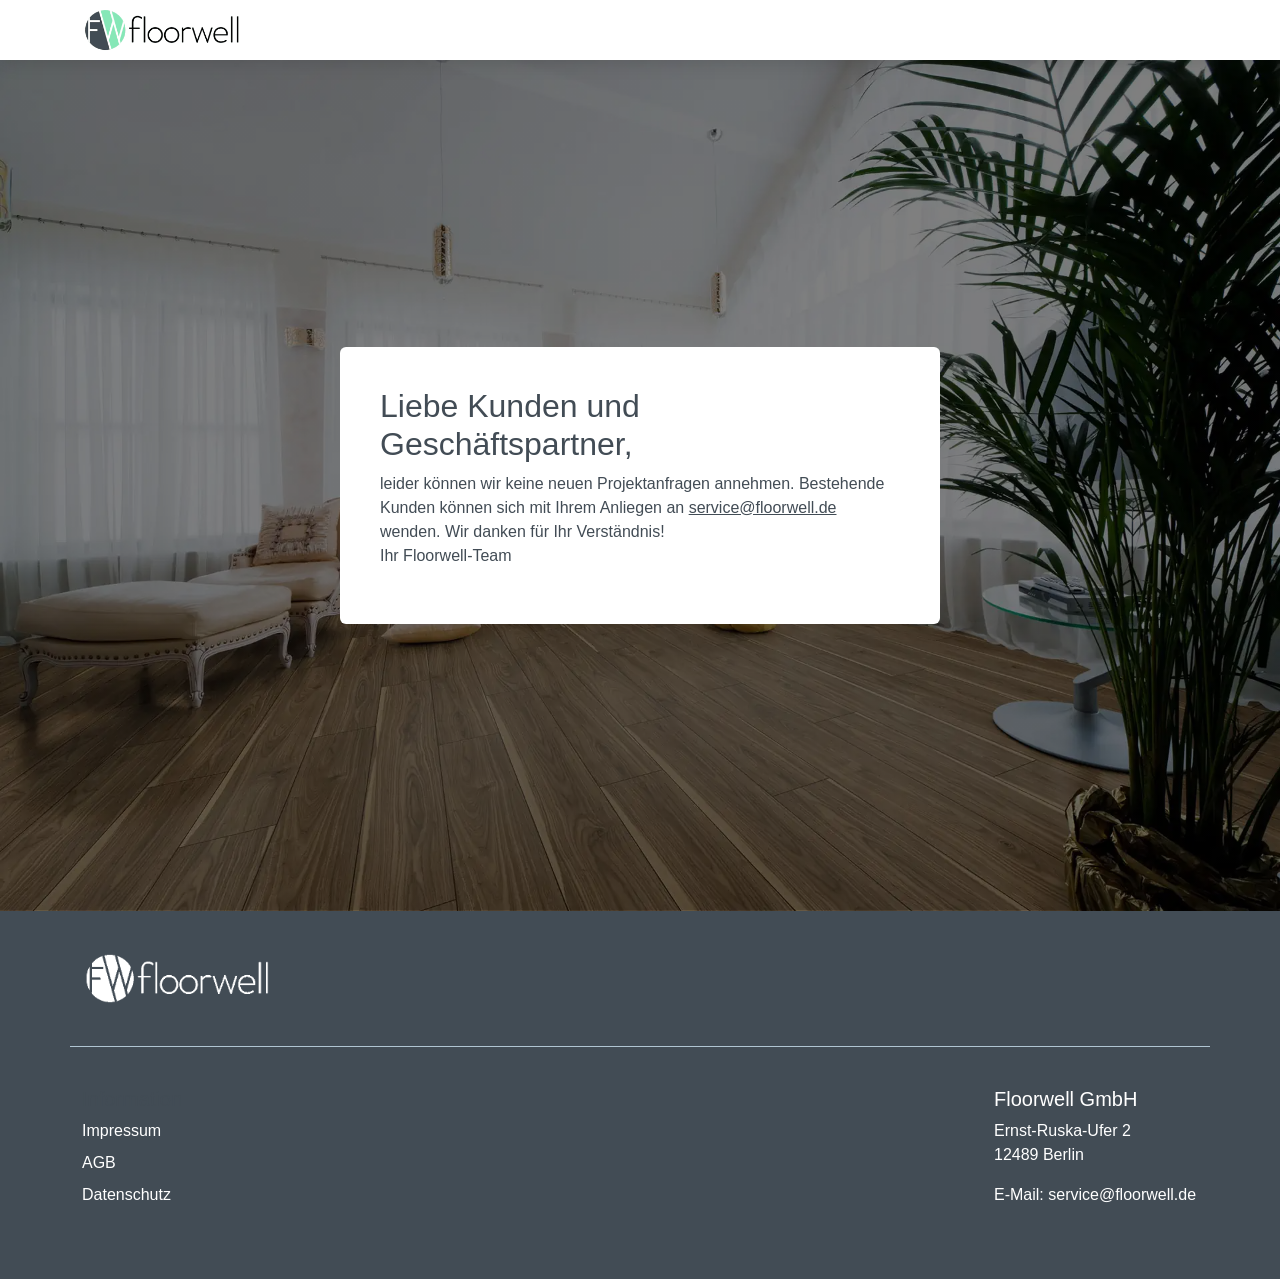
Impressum (121, 1130)
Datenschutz (126, 1194)
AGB (99, 1162)
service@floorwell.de (763, 507)
